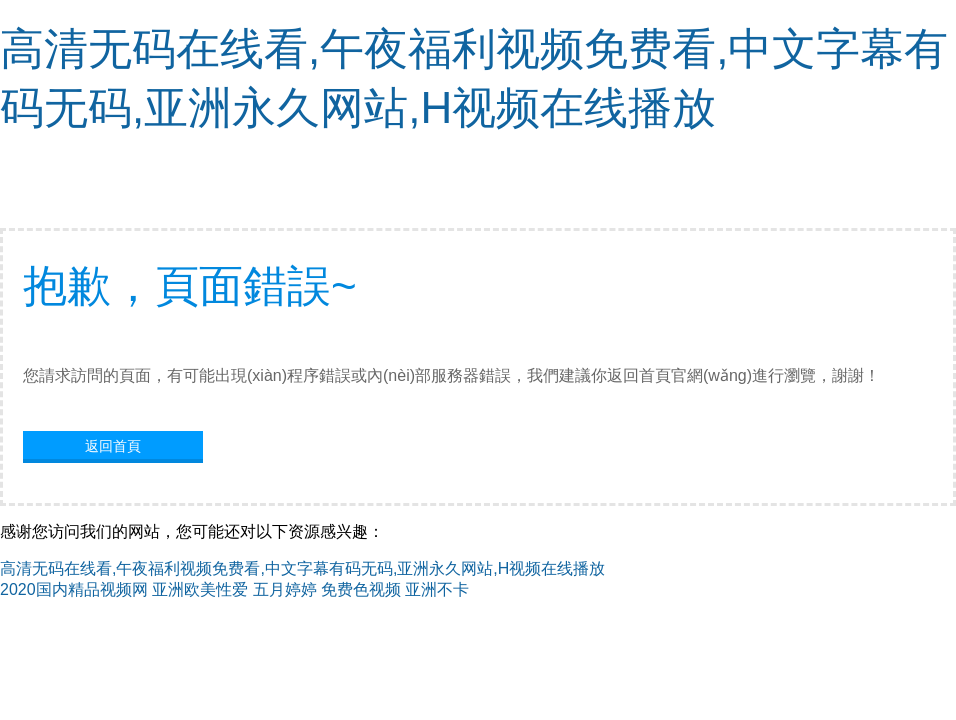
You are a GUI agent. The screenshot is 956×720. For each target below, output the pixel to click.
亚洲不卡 (437, 589)
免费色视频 (361, 589)
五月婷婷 (285, 589)
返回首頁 (113, 446)
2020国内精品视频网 (74, 589)
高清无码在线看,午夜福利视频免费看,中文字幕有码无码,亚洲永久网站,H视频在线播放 (302, 568)
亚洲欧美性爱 (200, 589)
